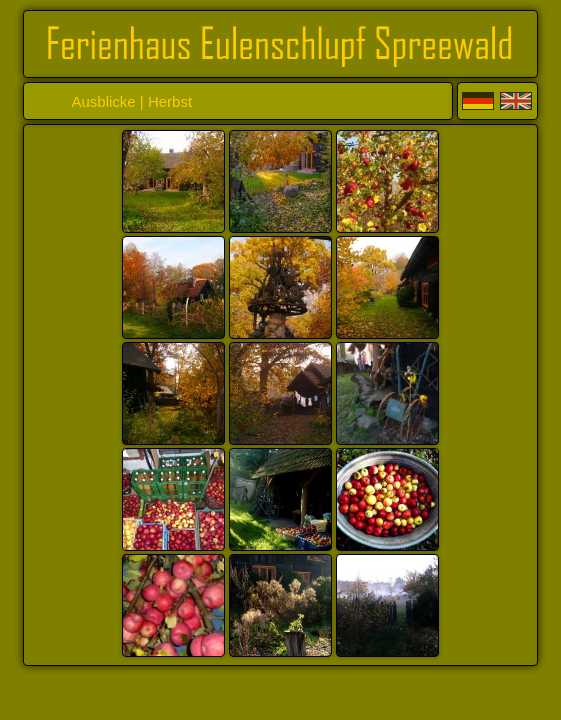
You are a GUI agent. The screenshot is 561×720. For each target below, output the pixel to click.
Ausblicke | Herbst (131, 101)
